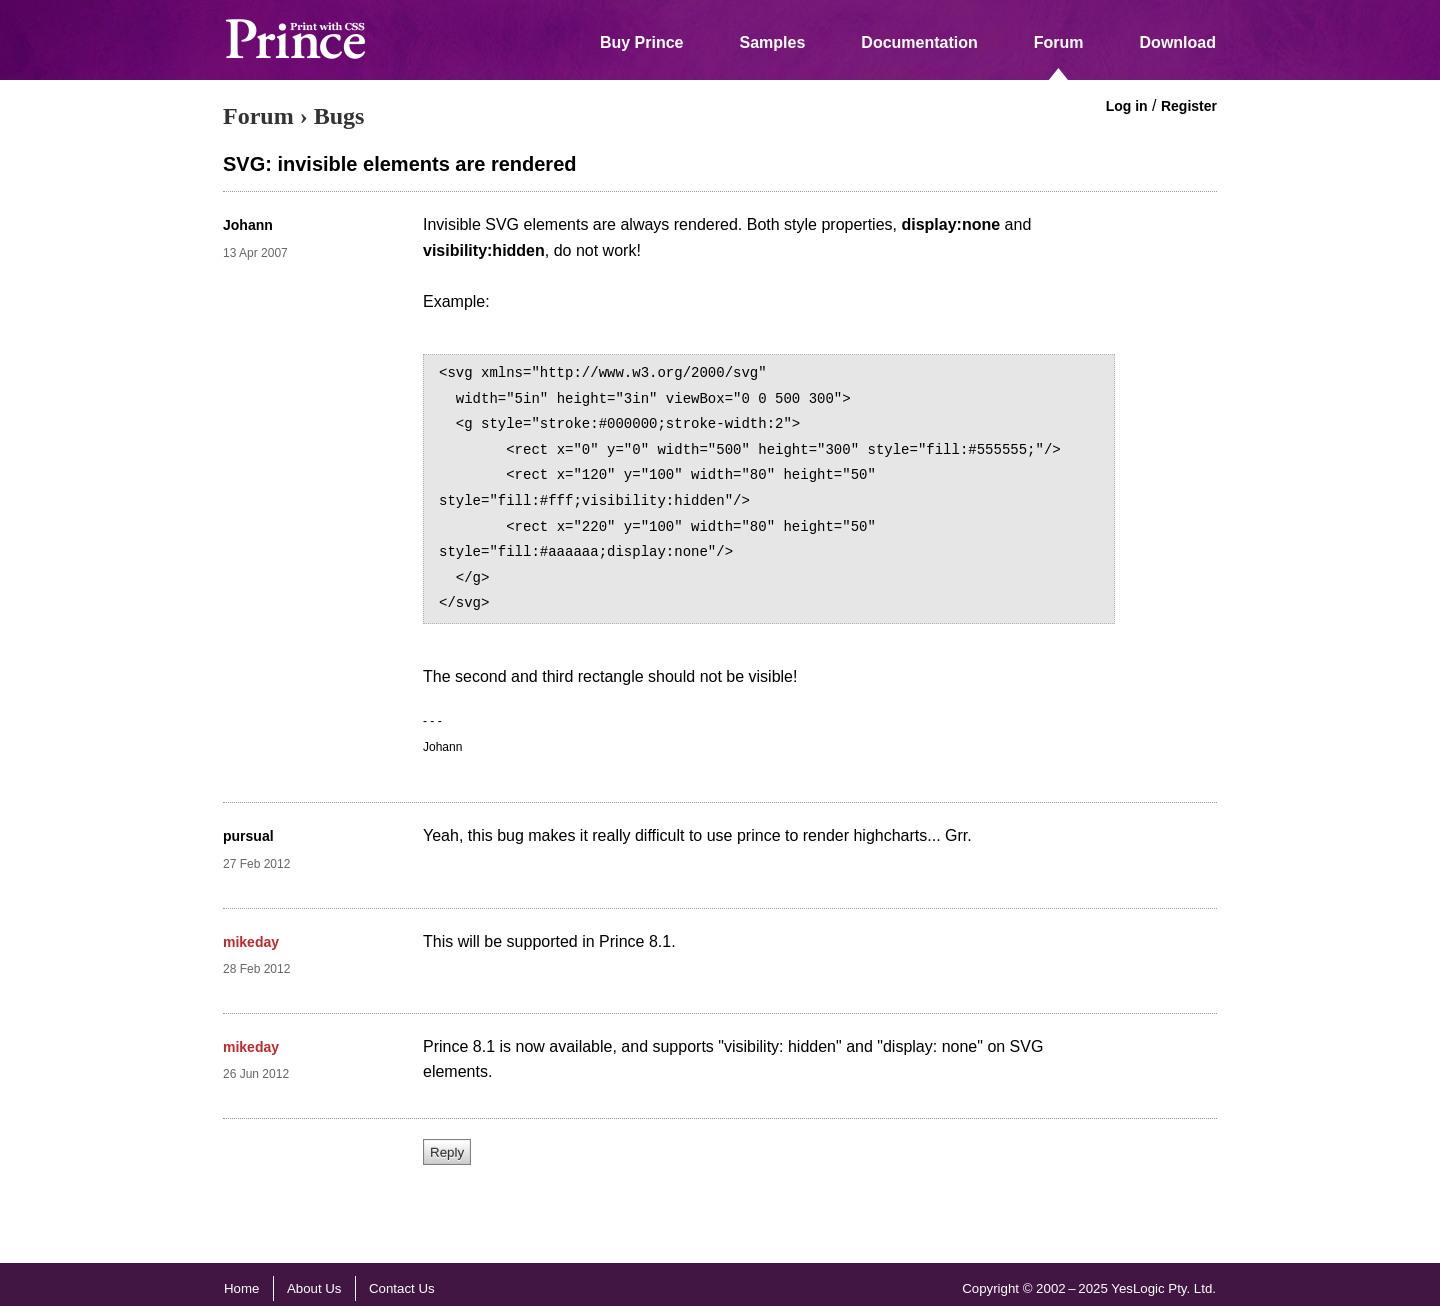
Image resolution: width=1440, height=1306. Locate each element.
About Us (314, 1288)
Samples (773, 42)
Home (241, 1288)
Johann (248, 225)
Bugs (339, 116)
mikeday (251, 942)
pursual (248, 836)
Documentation (919, 42)
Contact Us (402, 1288)
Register (1189, 106)
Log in (1127, 106)
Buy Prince (642, 42)
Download (1178, 42)
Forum (1059, 42)
